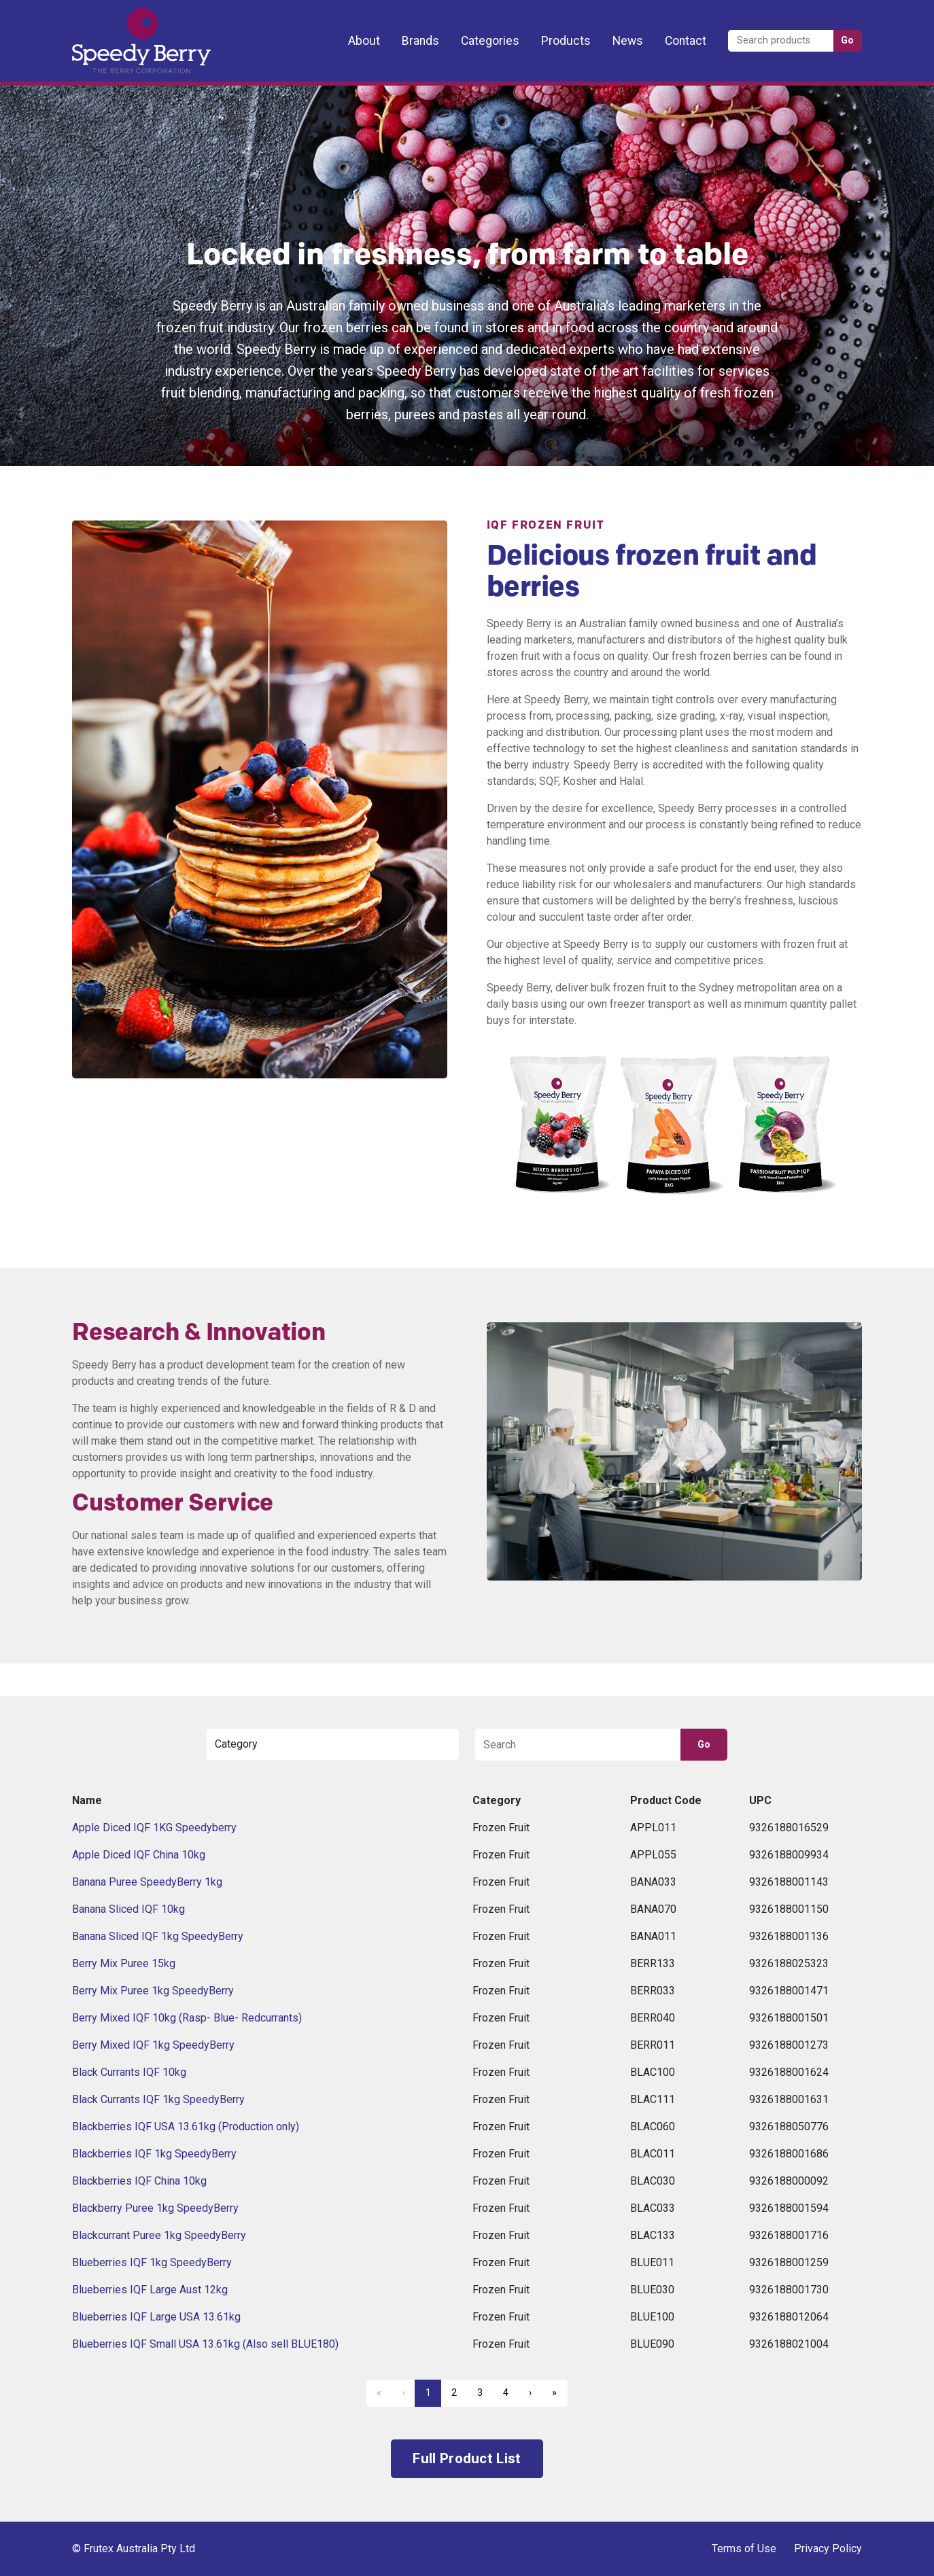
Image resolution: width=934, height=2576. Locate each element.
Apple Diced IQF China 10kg (138, 1854)
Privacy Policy (828, 2548)
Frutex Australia (119, 22)
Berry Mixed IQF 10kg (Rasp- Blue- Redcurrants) (187, 2017)
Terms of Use (744, 2548)
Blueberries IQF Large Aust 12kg (150, 2289)
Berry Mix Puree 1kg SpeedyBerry (153, 1990)
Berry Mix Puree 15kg (123, 1963)
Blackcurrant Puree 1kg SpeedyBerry (159, 2235)
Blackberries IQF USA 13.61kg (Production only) (185, 2126)
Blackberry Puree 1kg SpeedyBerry (155, 2208)
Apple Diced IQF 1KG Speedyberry (154, 1827)
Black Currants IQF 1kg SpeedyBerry (158, 2099)
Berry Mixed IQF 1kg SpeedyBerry (153, 2045)
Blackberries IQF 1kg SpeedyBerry (154, 2153)
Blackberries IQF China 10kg (139, 2180)
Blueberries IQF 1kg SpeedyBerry (152, 2262)
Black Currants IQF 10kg (129, 2072)
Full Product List (467, 2458)
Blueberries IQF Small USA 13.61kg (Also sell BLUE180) (205, 2343)
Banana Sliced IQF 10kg (128, 1909)
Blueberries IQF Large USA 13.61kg (156, 2316)
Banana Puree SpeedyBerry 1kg (147, 1881)
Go (847, 40)
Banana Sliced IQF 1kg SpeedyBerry (157, 1936)
